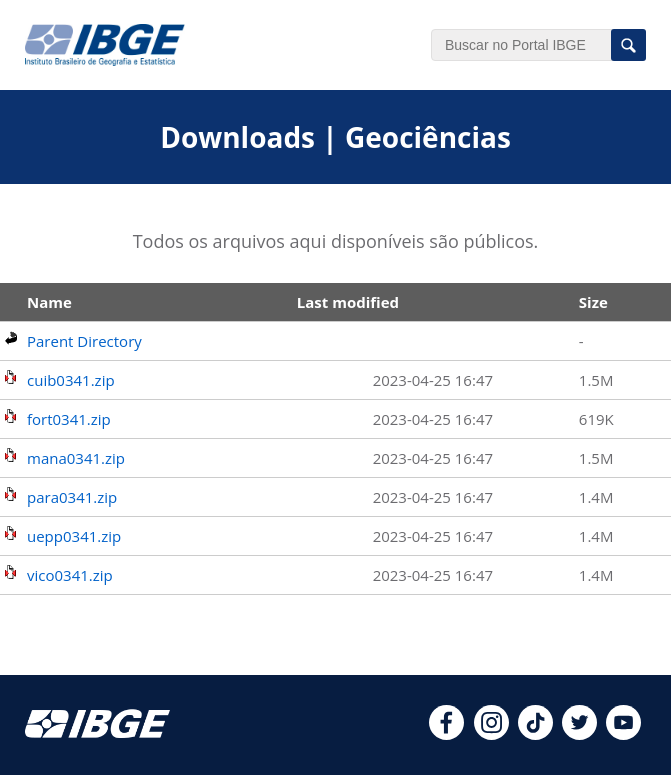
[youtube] (623, 734)
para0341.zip (72, 497)
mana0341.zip (76, 458)
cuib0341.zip (71, 380)
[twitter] (579, 734)
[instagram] (491, 734)
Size (593, 302)
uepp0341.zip (74, 536)
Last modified (348, 302)
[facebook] (446, 734)
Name (49, 302)
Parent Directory (84, 341)
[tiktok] (535, 734)
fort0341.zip (69, 419)
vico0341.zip (70, 575)
